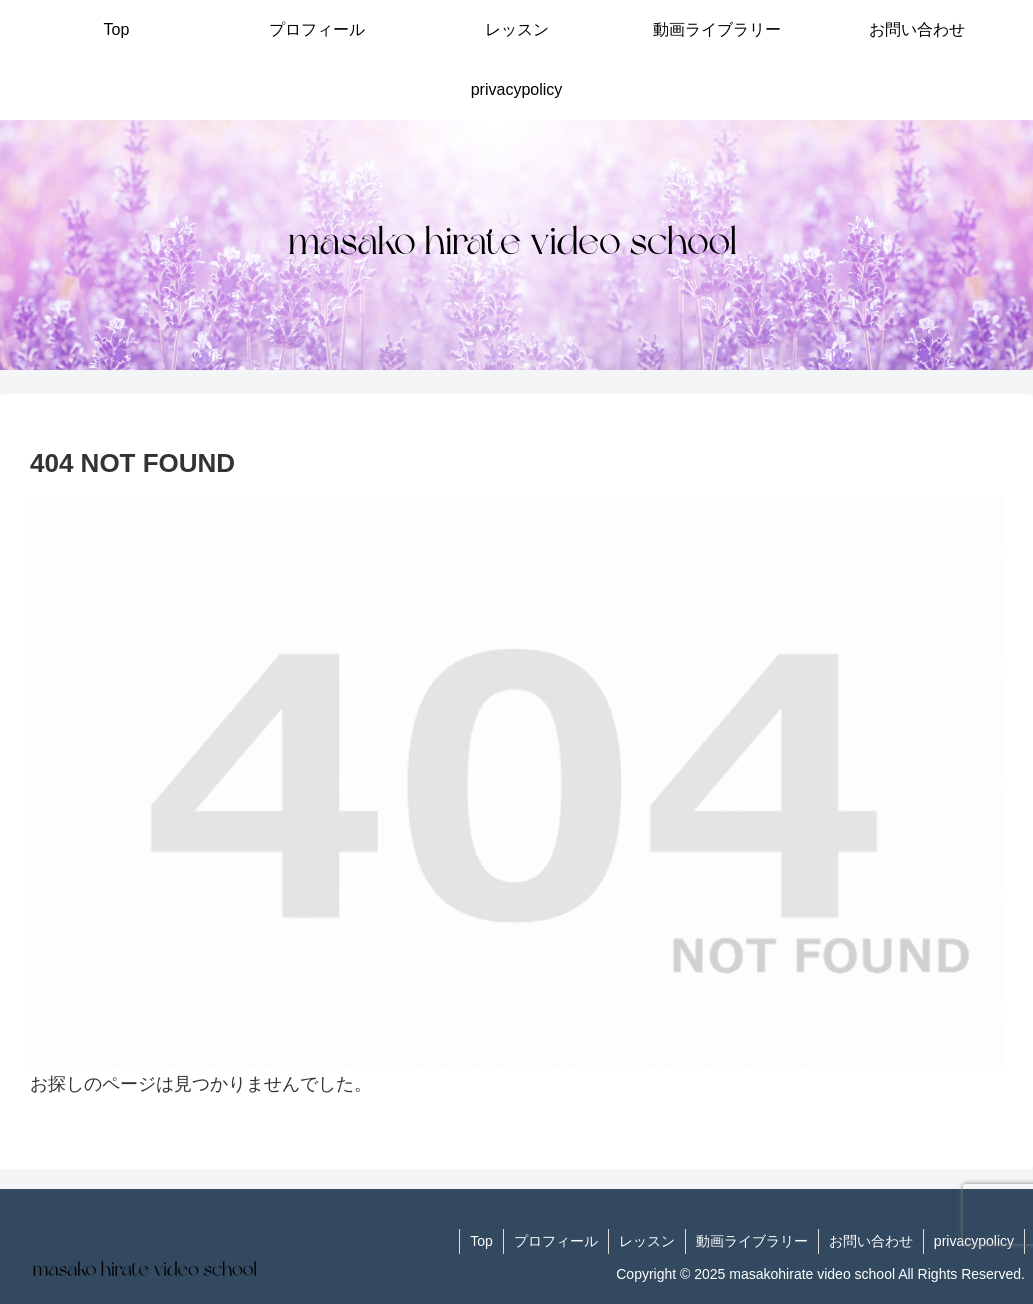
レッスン (647, 1241)
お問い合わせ (871, 1241)
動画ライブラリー (752, 1241)
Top (481, 1241)
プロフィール (556, 1241)
